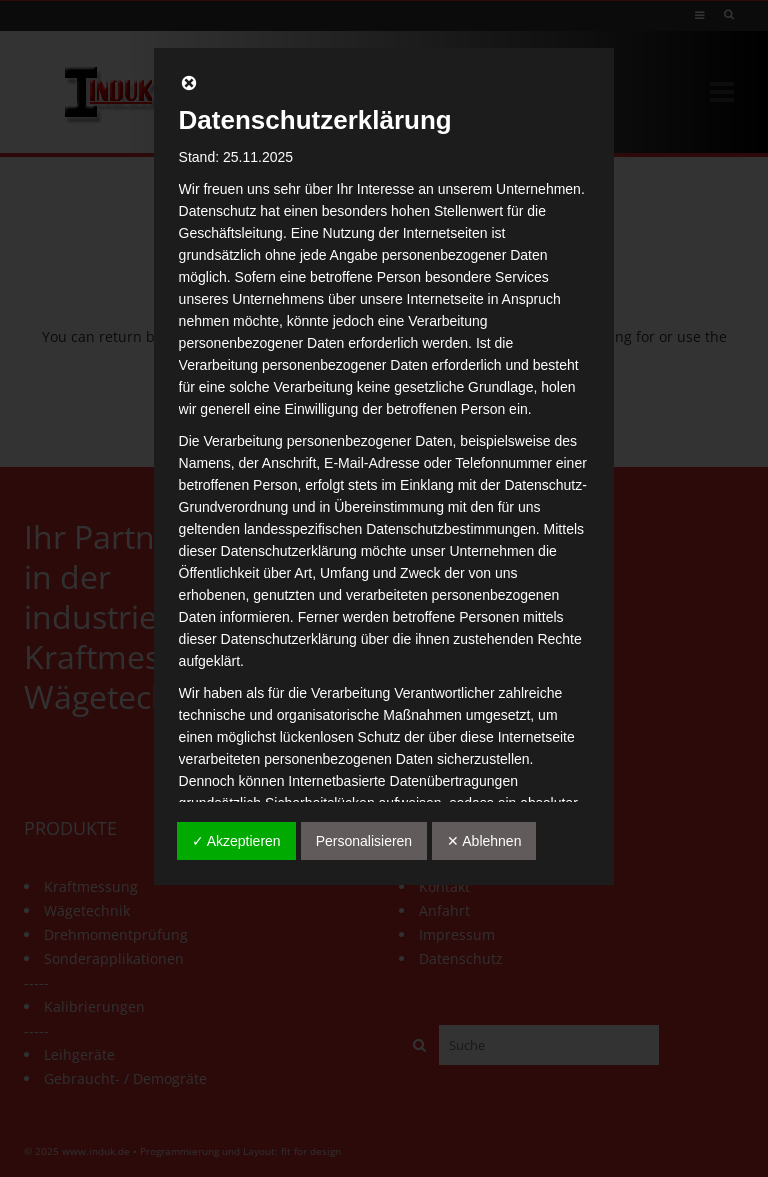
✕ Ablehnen (484, 841)
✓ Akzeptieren (236, 841)
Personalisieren (364, 841)
